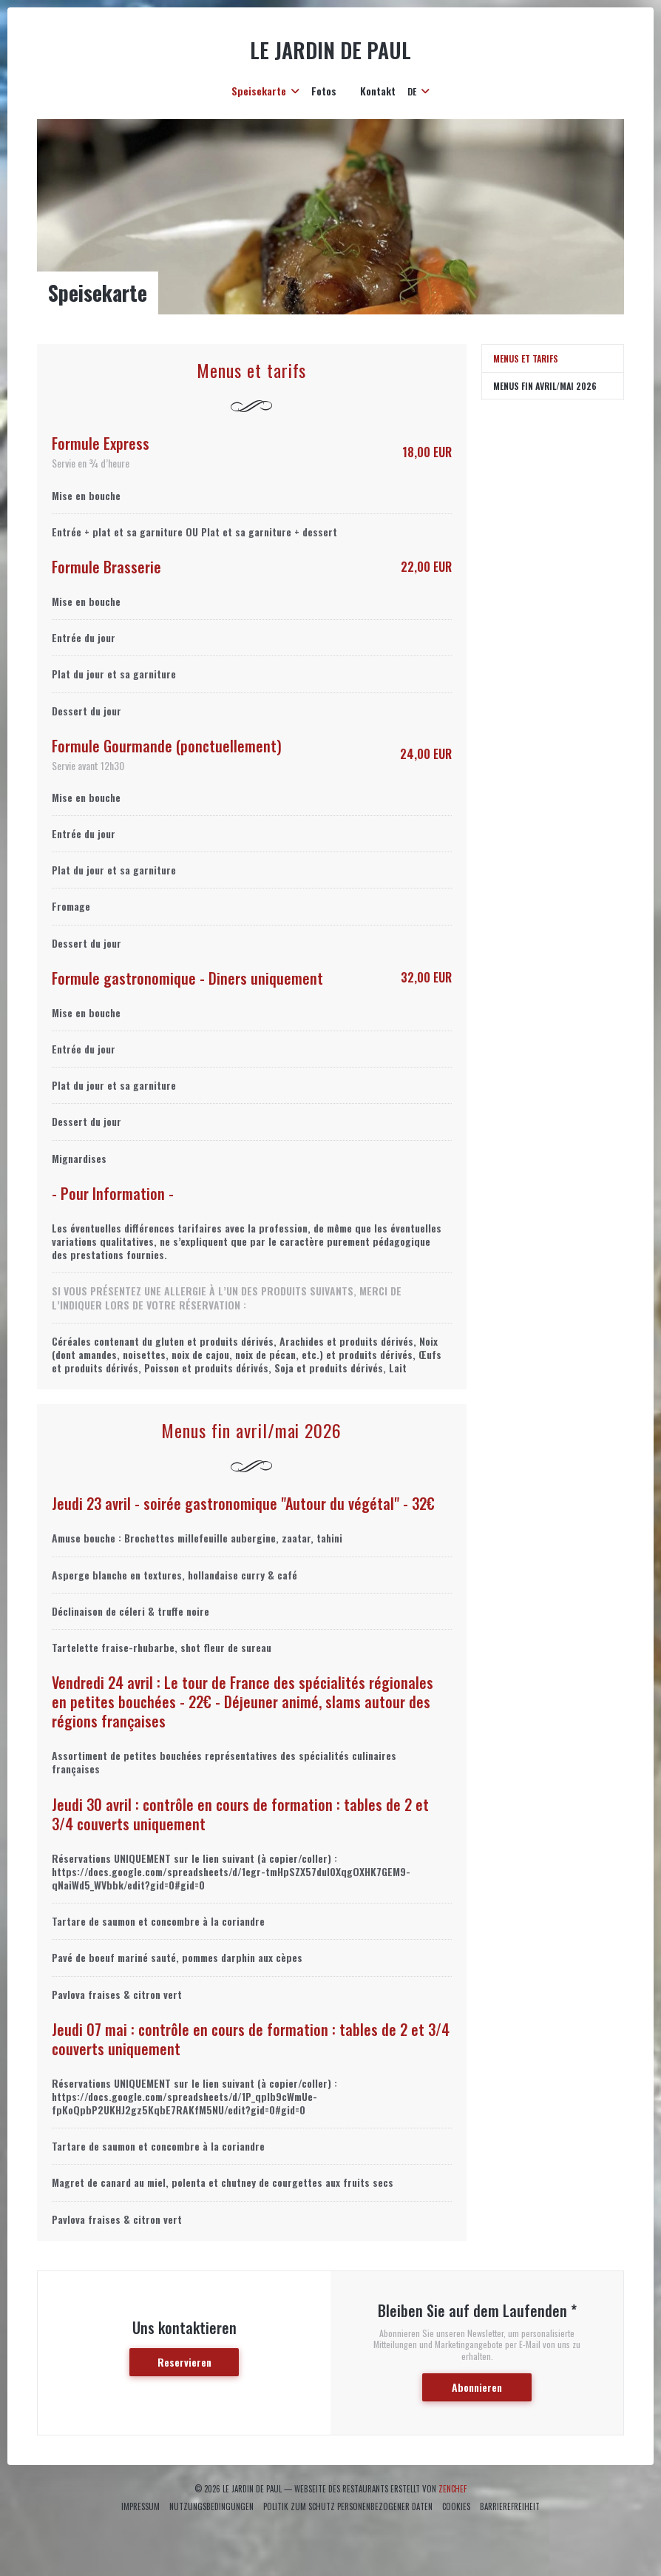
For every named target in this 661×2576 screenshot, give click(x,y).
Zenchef (452, 2489)
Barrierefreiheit (510, 2506)
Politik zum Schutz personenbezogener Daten (348, 2506)
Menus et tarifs (525, 358)
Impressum (140, 2506)
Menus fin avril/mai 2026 (545, 386)
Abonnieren (477, 2387)
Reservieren (184, 2362)
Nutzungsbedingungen (211, 2506)
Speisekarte (265, 91)
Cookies (456, 2506)
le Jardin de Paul (330, 50)
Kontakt (378, 91)
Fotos (323, 91)
